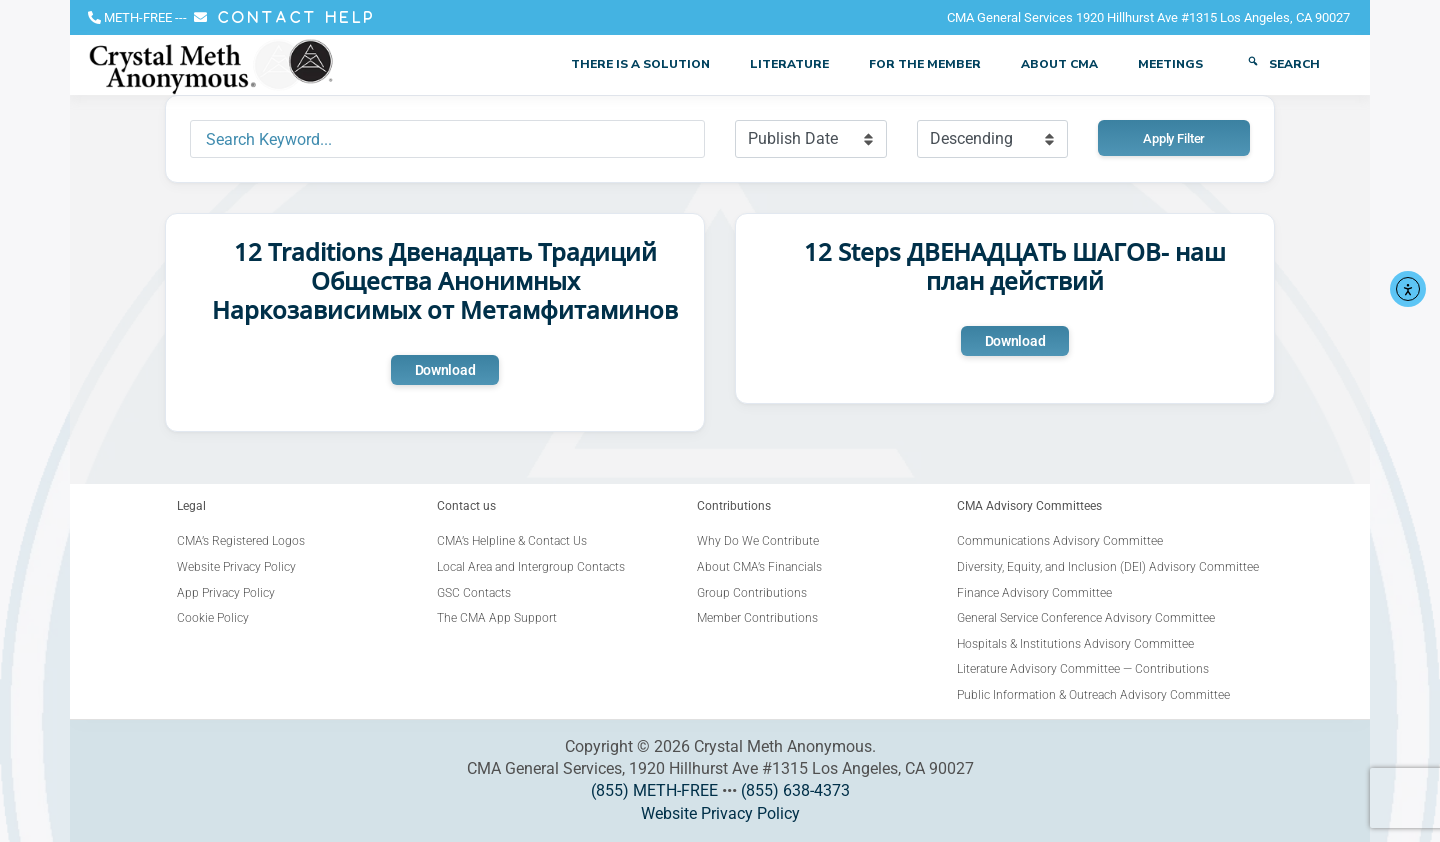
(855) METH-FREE (654, 790)
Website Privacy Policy (720, 813)
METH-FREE (138, 17)
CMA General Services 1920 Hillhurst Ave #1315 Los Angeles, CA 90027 (1148, 17)
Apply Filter (1174, 138)
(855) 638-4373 (795, 790)
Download (445, 370)
